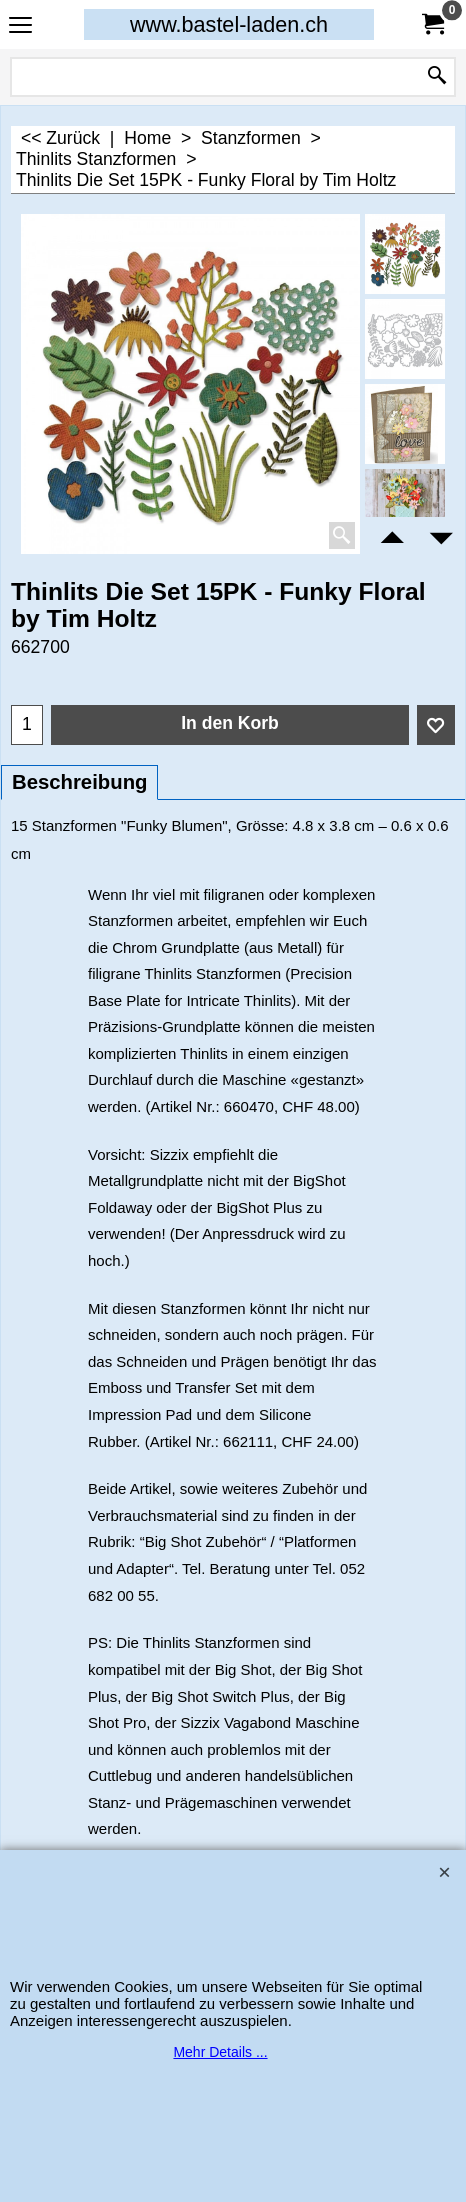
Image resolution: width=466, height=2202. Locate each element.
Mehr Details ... (220, 2052)
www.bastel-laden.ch (229, 24)
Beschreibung (79, 782)
